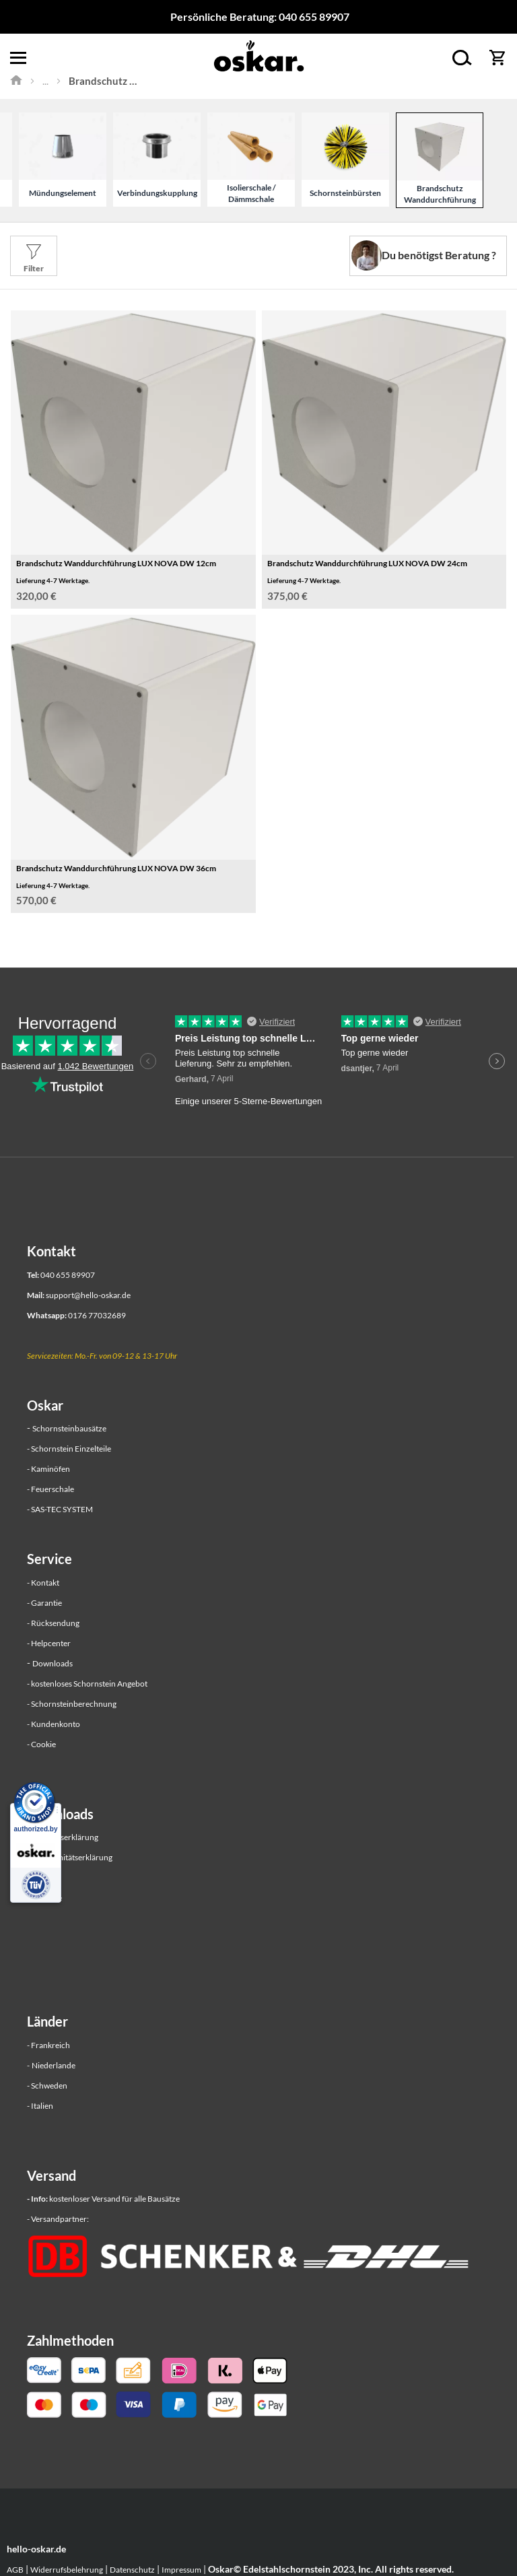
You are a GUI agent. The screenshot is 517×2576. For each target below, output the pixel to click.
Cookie (43, 1744)
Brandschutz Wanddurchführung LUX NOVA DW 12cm (116, 563)
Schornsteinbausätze (69, 1428)
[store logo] (258, 57)
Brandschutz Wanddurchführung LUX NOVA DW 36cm (116, 868)
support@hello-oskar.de (88, 1295)
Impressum (181, 2570)
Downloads (52, 1663)
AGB (15, 2570)
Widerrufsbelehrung (66, 2570)
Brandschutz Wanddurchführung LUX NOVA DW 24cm (367, 563)
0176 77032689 (97, 1315)
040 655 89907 (314, 16)
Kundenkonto (55, 1724)
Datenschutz (132, 2570)
